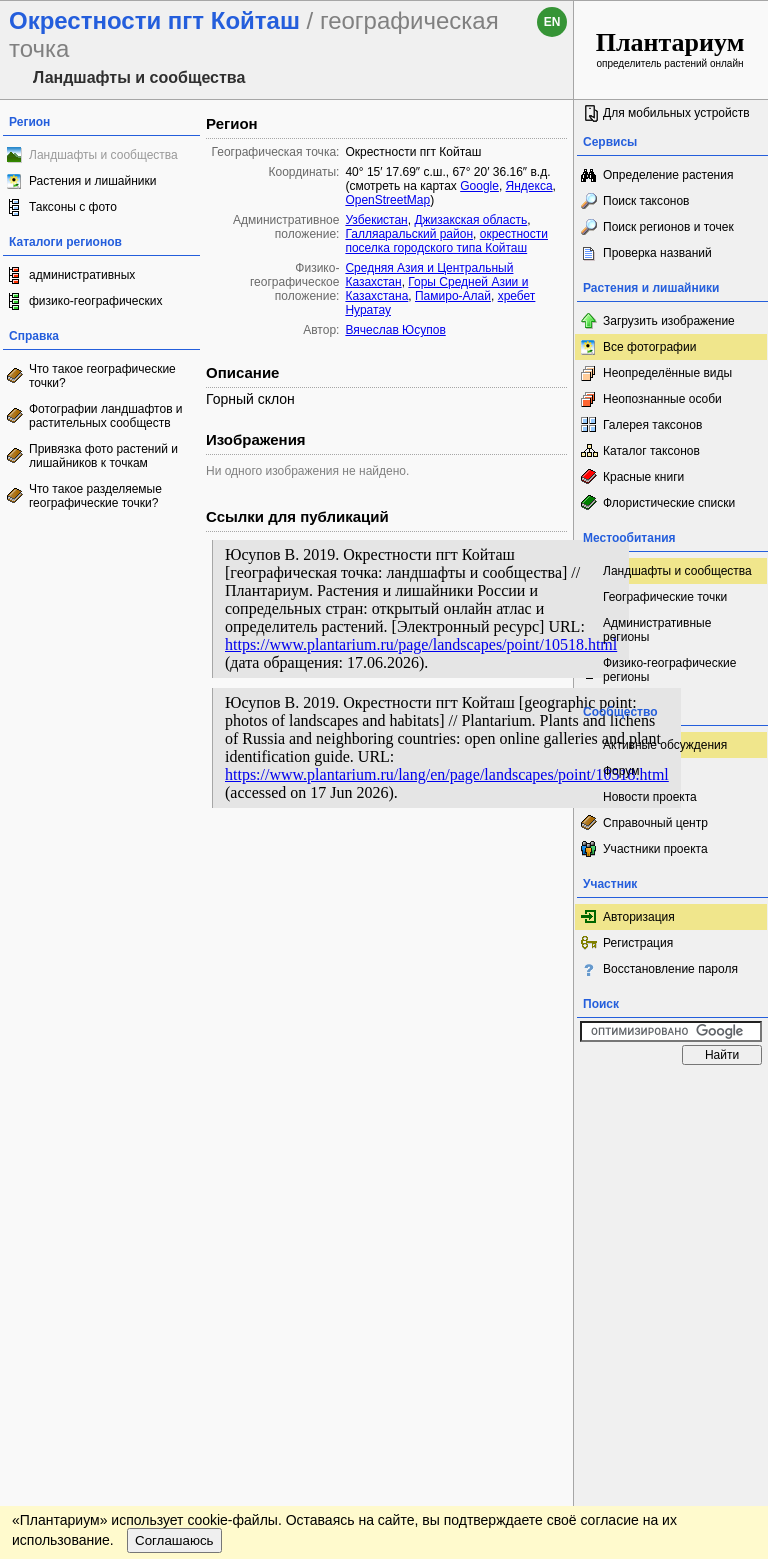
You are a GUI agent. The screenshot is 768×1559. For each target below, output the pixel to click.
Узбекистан (376, 220)
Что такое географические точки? (102, 376)
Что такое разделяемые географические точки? (95, 496)
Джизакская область (470, 220)
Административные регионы (657, 630)
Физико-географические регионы (669, 670)
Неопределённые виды (667, 373)
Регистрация (638, 943)
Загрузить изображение (669, 321)
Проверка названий (657, 253)
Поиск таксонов (646, 201)
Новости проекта (650, 797)
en (552, 22)
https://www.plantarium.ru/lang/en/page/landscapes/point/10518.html (447, 774)
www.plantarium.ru (671, 1093)
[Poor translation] (73, 1256)
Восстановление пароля (670, 969)
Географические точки (665, 597)
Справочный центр (655, 823)
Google (479, 186)
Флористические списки (669, 503)
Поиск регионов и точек (668, 227)
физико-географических (95, 301)
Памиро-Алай (453, 296)
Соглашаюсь (174, 1150)
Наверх (542, 1094)
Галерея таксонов (652, 425)
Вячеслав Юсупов (395, 330)
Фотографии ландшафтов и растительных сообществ (106, 416)
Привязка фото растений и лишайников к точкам (103, 456)
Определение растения (668, 175)
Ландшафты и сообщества (103, 155)
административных (82, 275)
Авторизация (639, 917)
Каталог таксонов (651, 451)
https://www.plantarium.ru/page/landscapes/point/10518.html (421, 644)
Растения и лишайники (93, 181)
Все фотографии (649, 347)
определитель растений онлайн (670, 48)
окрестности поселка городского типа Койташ (446, 241)
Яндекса (529, 186)
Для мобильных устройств (676, 113)
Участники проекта (655, 849)
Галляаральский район (409, 234)
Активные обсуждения (665, 745)
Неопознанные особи (662, 399)
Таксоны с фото (73, 207)
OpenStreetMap (387, 200)
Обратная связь (152, 1094)
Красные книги (643, 477)
